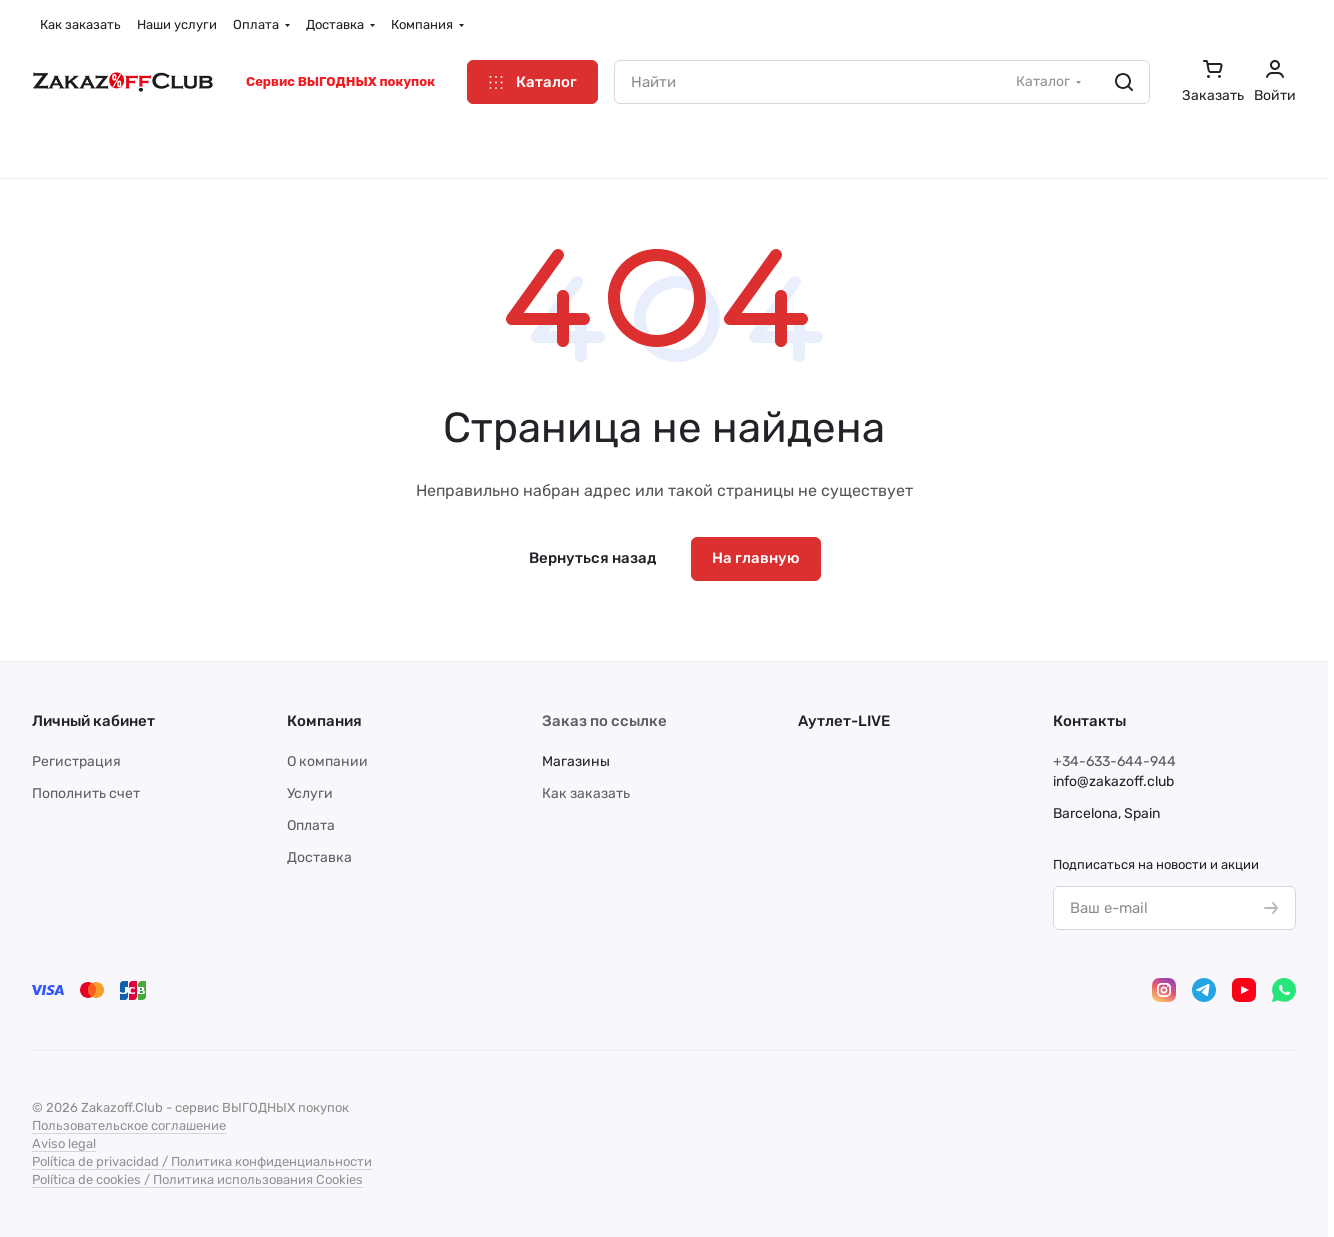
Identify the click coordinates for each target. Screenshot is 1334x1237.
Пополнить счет (86, 793)
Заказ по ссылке (604, 721)
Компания (324, 721)
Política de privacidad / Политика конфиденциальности (202, 1161)
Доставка (319, 857)
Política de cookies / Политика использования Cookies (197, 1179)
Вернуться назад (592, 558)
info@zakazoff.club (1113, 781)
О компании (327, 761)
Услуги (310, 793)
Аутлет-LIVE (844, 721)
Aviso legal (64, 1143)
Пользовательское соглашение (129, 1125)
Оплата (311, 825)
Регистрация (76, 761)
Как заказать (586, 793)
